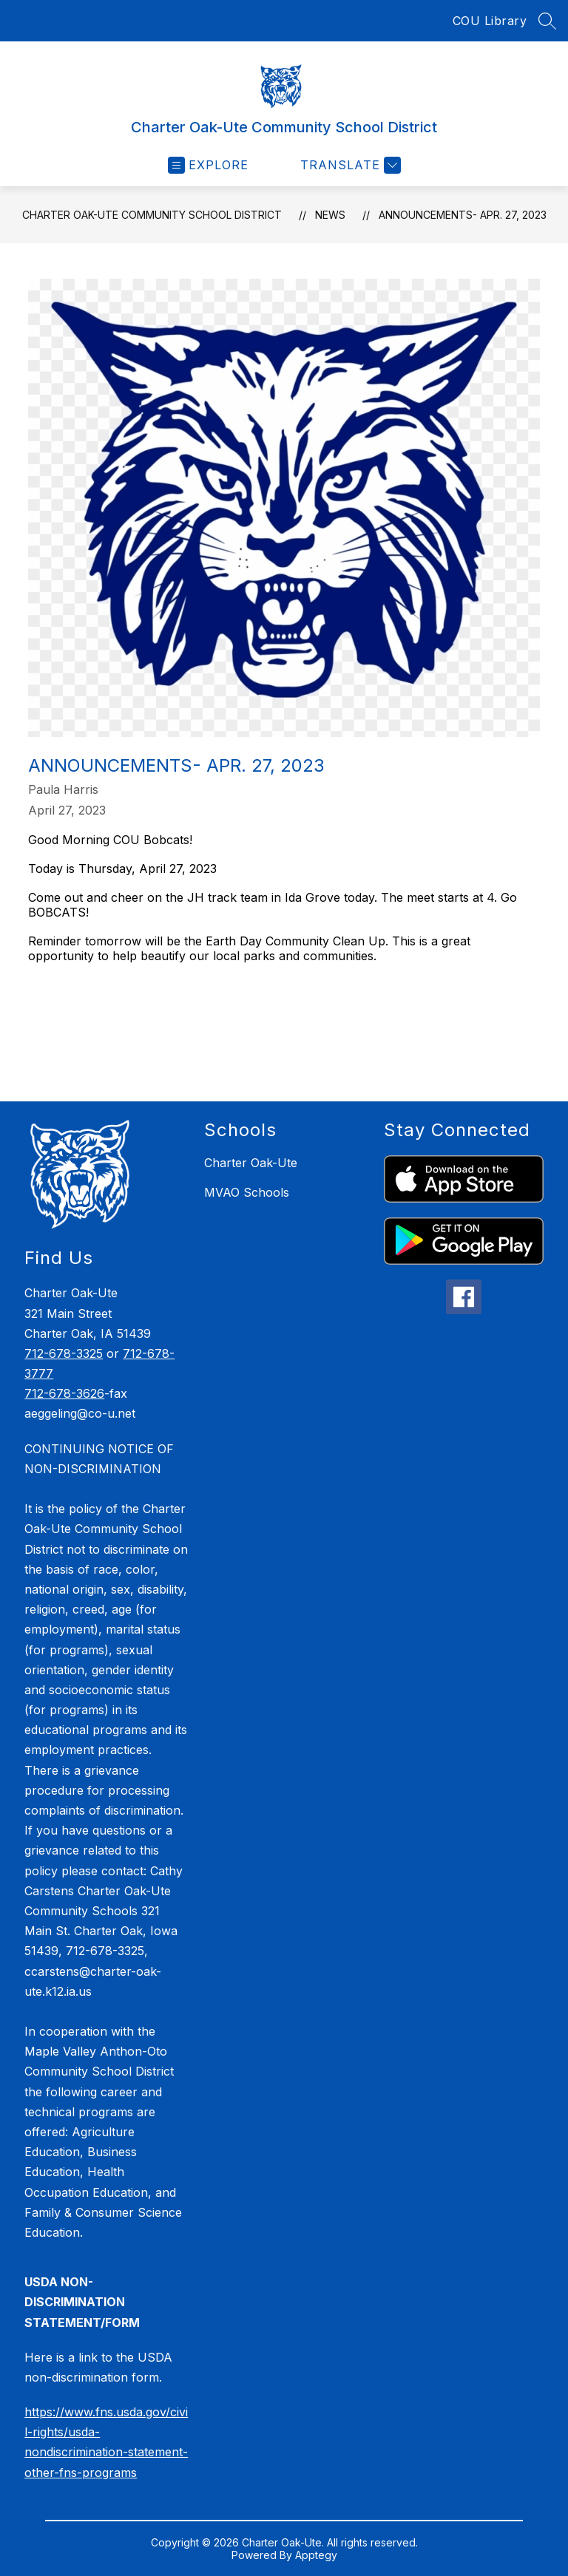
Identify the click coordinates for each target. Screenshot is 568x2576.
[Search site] (547, 21)
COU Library (490, 20)
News (330, 214)
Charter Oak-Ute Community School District (152, 214)
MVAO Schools (246, 1192)
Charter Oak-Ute (250, 1162)
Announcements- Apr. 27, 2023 (463, 214)
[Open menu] (208, 165)
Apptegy (316, 2555)
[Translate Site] (349, 165)
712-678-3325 (63, 1353)
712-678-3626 (64, 1393)
